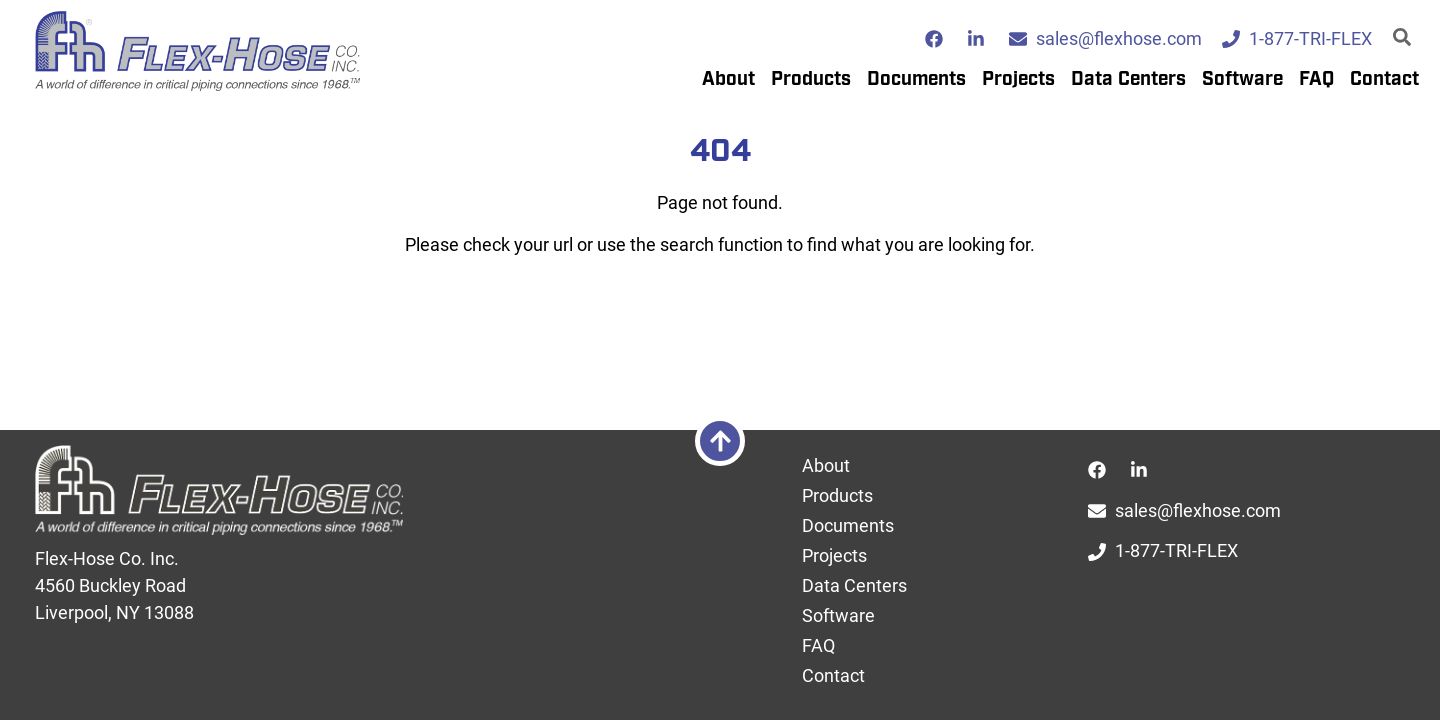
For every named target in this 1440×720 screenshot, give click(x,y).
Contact (1384, 79)
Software (1242, 79)
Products (811, 79)
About (728, 79)
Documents (916, 79)
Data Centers (1128, 79)
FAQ (1316, 79)
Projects (1018, 79)
